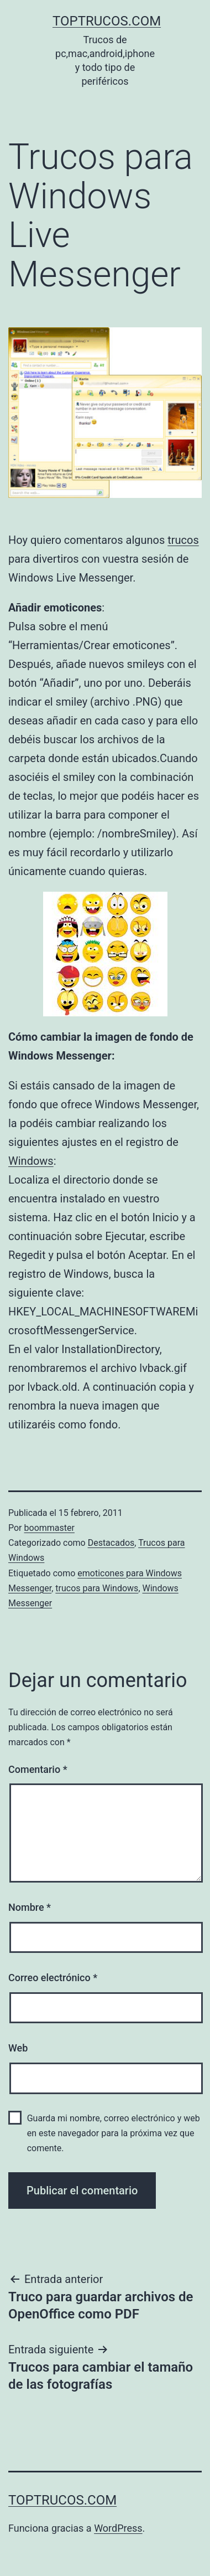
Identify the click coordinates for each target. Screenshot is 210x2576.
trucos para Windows (96, 1588)
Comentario (37, 1769)
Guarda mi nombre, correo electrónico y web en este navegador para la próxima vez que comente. (113, 2133)
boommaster (49, 1528)
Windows (31, 1161)
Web (18, 2048)
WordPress (118, 2528)
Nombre (29, 1907)
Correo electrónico (52, 1977)
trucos (183, 540)
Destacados (111, 1543)
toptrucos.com (107, 21)
